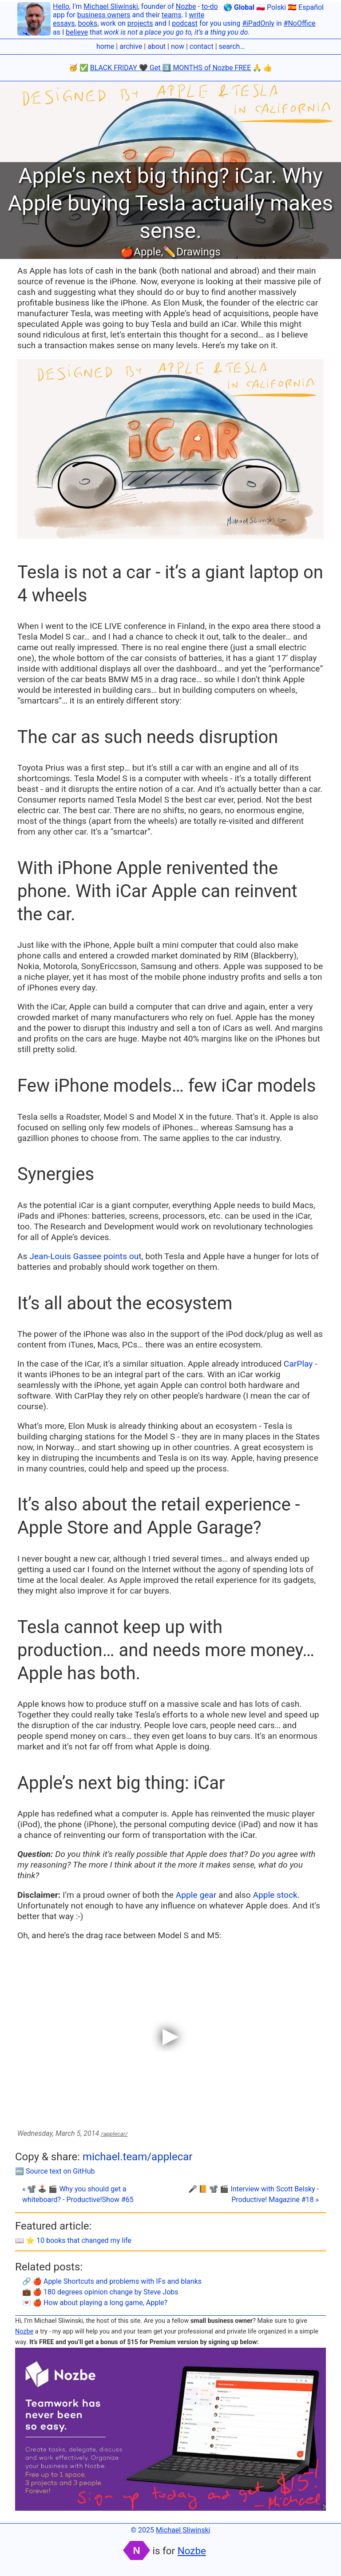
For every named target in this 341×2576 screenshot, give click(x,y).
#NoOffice (300, 23)
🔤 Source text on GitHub (55, 2171)
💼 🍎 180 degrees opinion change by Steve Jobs (100, 2292)
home (105, 46)
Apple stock (275, 1895)
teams (172, 15)
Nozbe (186, 6)
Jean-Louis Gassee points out (85, 1256)
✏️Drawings (191, 252)
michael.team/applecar (138, 2157)
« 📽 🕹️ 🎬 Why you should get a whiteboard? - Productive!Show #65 (78, 2194)
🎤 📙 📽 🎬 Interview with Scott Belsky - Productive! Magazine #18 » (253, 2194)
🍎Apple (140, 252)
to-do (210, 6)
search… (232, 46)
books (88, 23)
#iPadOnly (258, 23)
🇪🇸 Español (306, 7)
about (156, 46)
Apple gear (196, 1895)
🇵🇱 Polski (271, 7)
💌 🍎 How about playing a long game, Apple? (94, 2302)
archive (130, 46)
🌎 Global (238, 7)
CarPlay (298, 1364)
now (177, 46)
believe (77, 32)
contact (202, 46)
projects (140, 23)
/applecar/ (114, 2134)
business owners (104, 15)
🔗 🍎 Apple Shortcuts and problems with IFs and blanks (112, 2281)
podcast (185, 23)
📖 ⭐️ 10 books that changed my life (73, 2240)
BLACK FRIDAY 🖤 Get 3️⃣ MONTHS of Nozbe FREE (170, 68)
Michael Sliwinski (110, 6)
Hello (61, 6)
